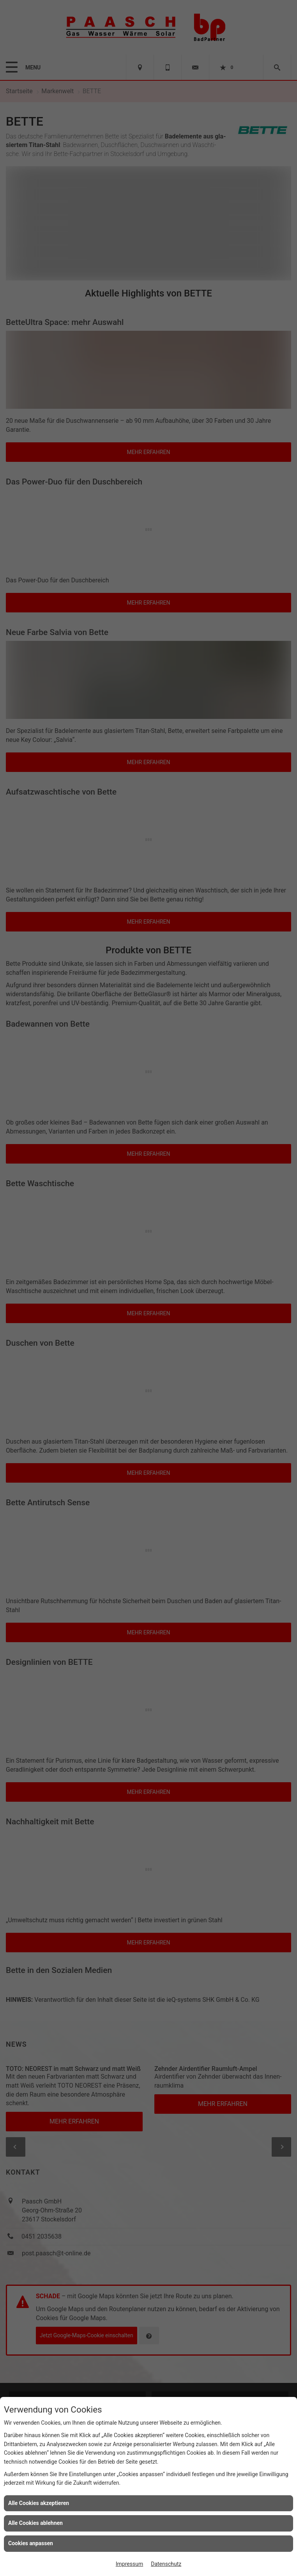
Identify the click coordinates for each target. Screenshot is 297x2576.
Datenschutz (166, 2564)
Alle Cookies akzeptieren (38, 2503)
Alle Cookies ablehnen (35, 2523)
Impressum (129, 2564)
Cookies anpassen (30, 2543)
